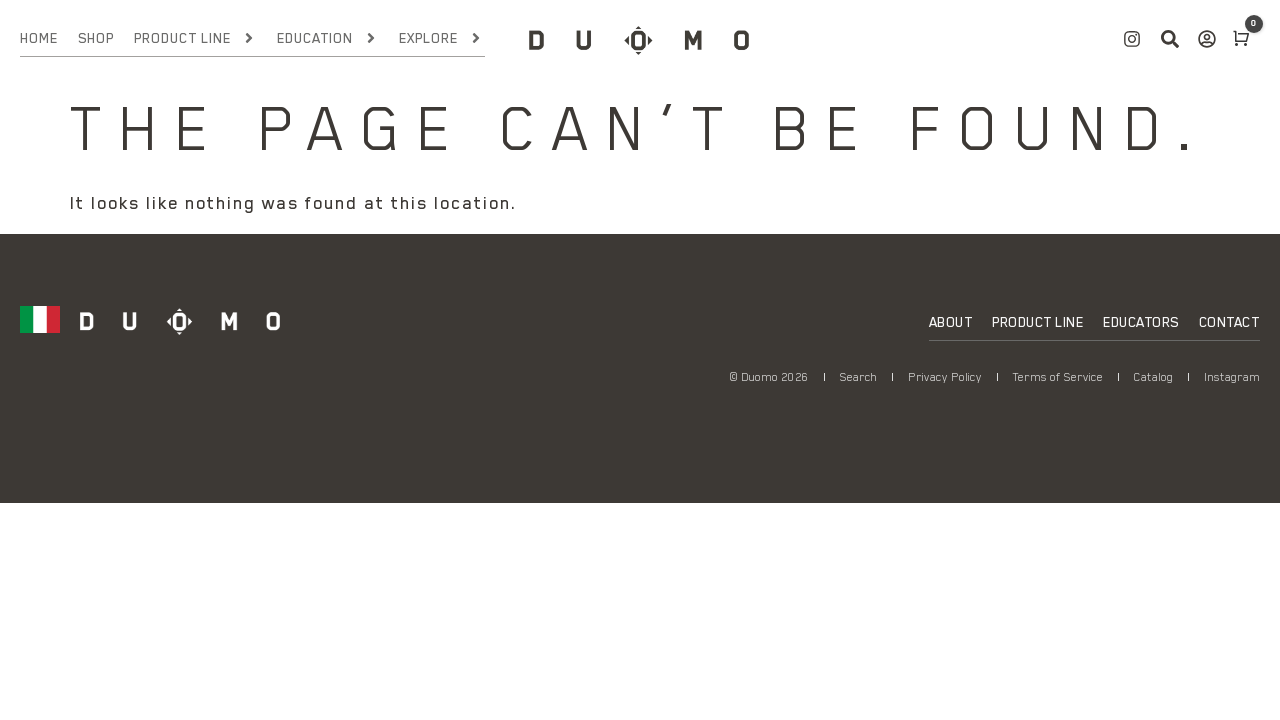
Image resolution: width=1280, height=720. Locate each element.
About (951, 322)
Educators (1141, 322)
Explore (441, 38)
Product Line (195, 38)
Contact (1229, 322)
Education (328, 38)
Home (39, 38)
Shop (96, 38)
